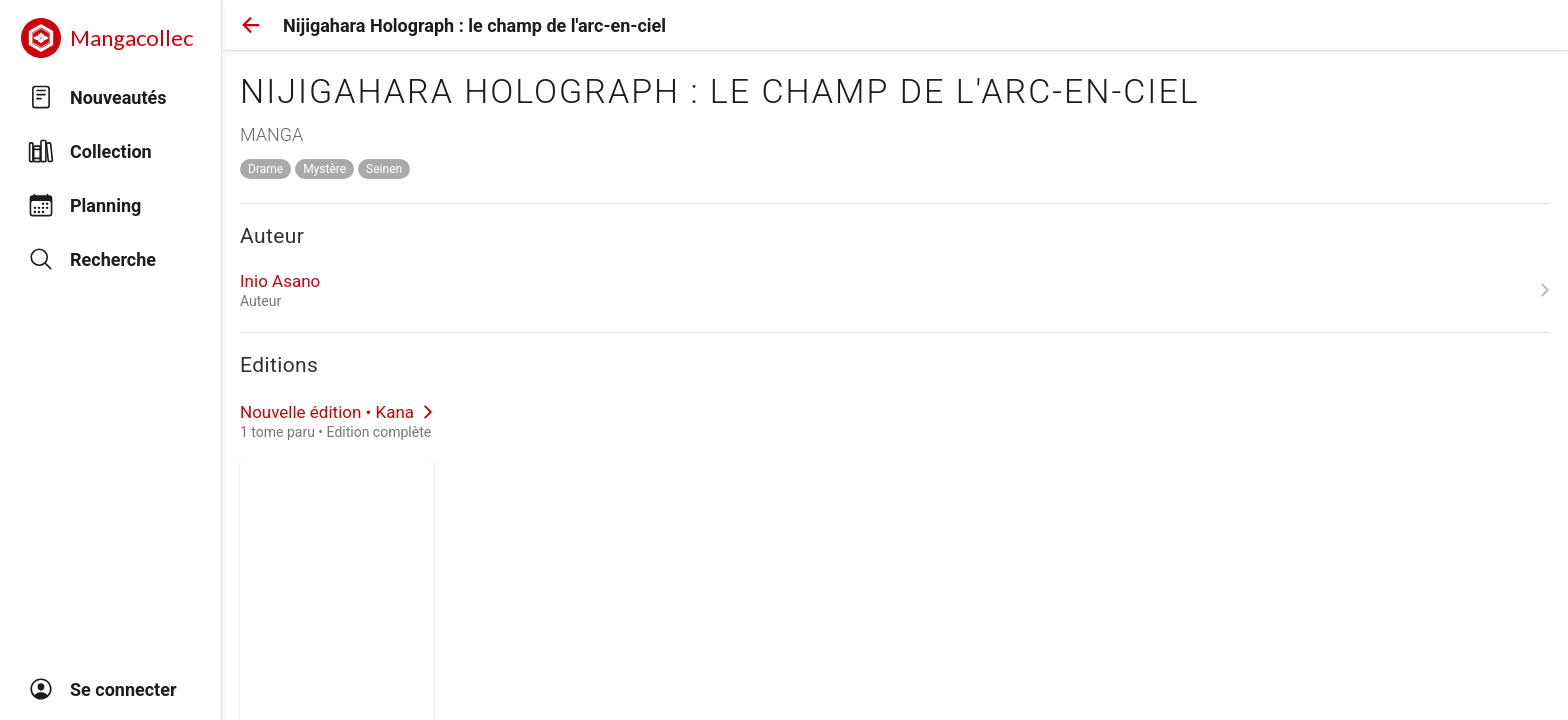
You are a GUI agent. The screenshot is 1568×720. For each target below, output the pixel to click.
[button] (251, 25)
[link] (895, 290)
